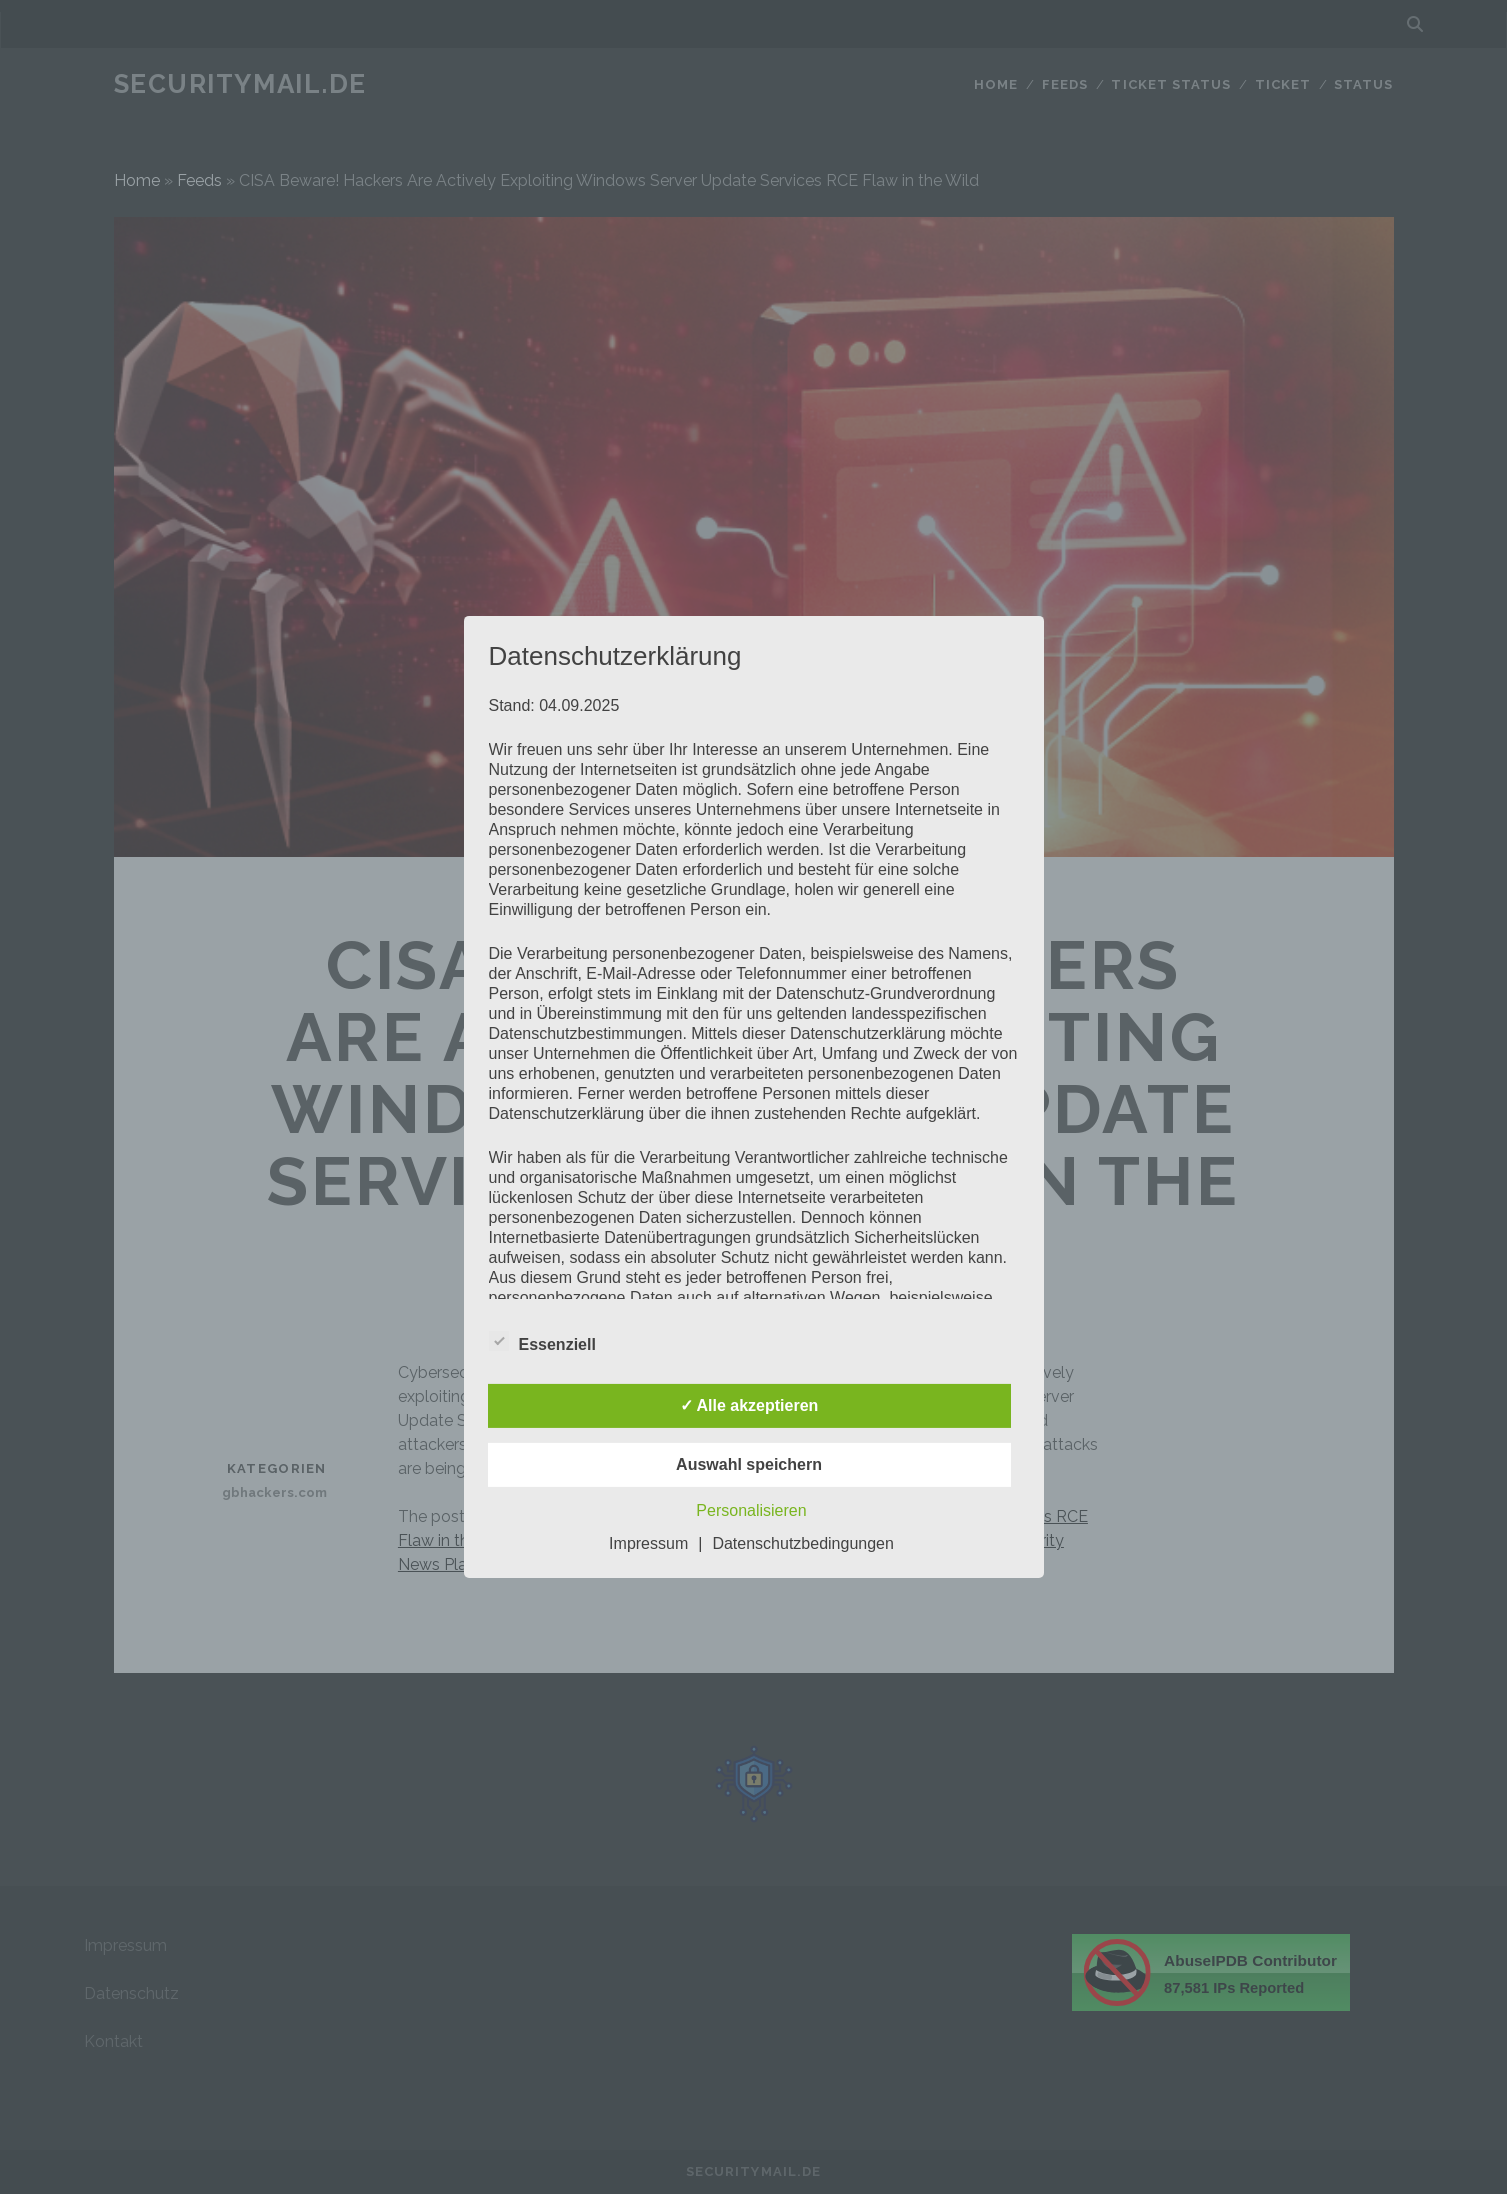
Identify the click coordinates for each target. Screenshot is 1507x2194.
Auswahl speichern (749, 1464)
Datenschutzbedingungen (802, 1543)
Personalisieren (751, 1510)
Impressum (648, 1543)
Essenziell (542, 1342)
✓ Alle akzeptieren (749, 1405)
